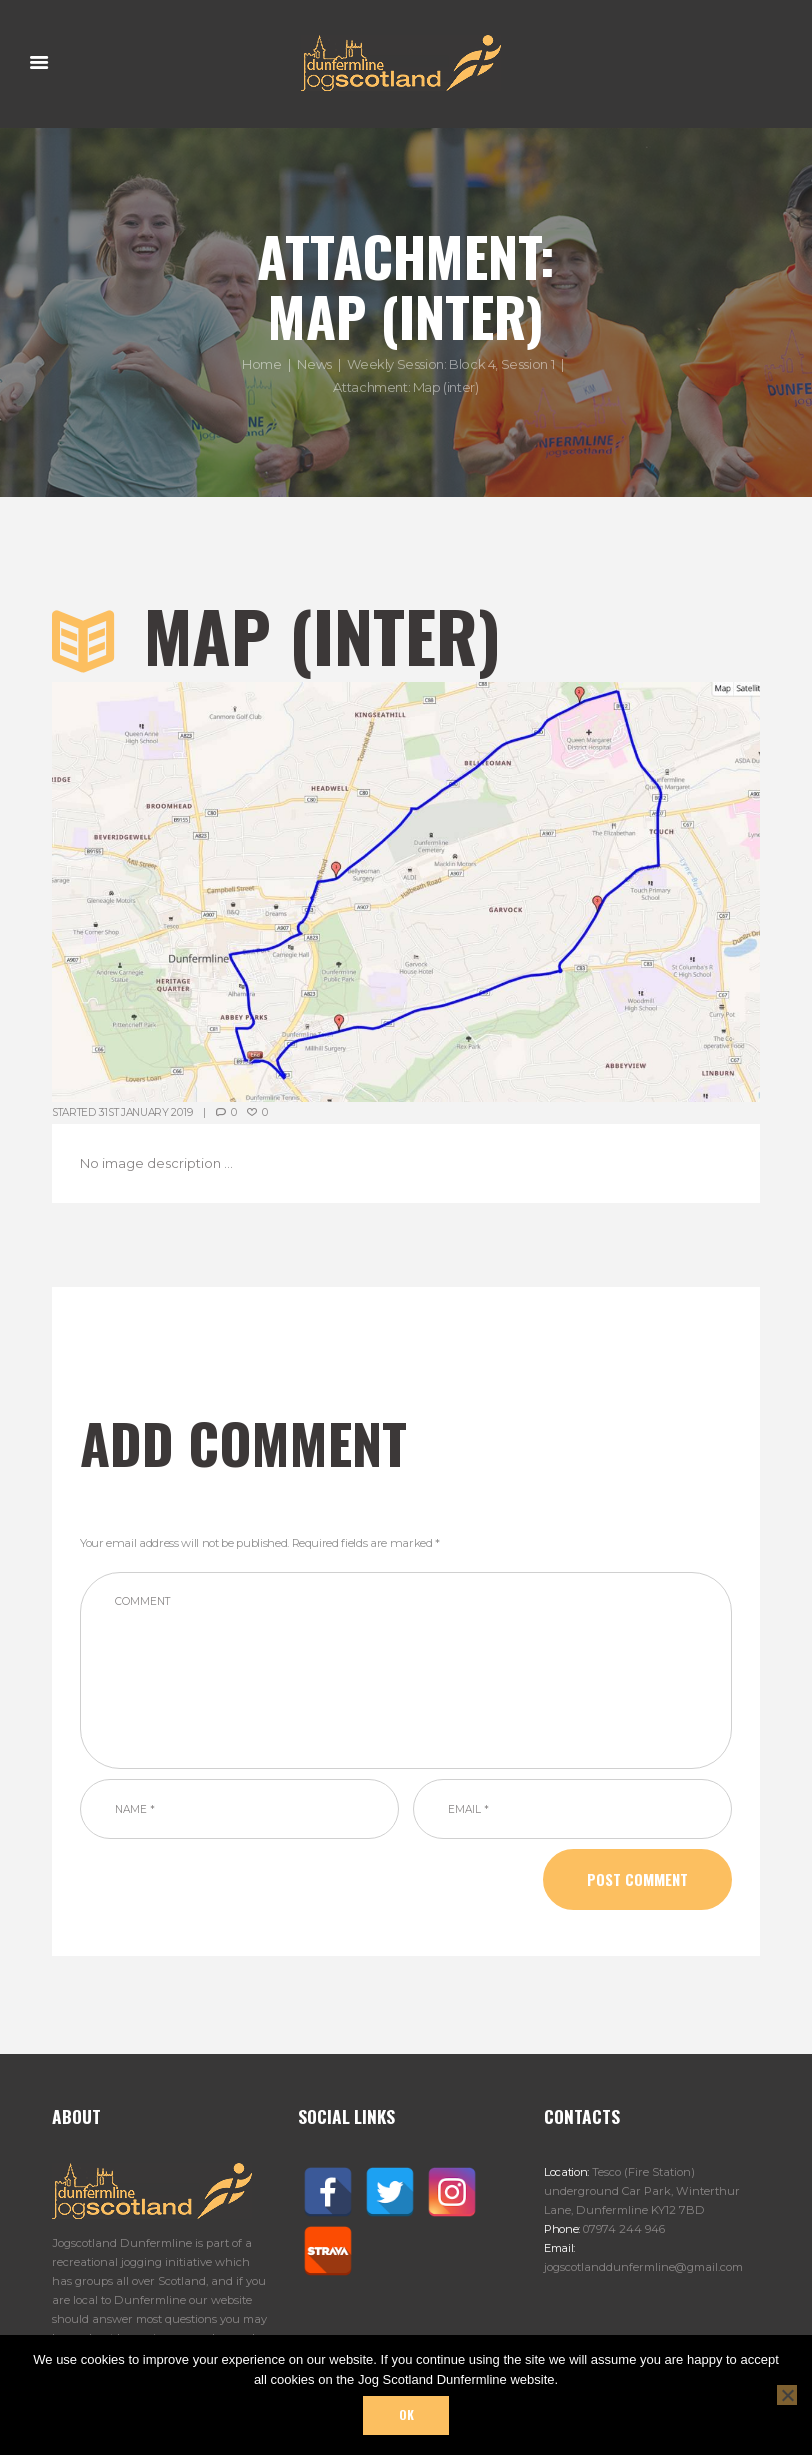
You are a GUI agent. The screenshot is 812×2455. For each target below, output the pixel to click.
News (314, 365)
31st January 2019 (146, 1112)
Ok (406, 2415)
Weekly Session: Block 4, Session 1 (450, 365)
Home (261, 365)
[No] (787, 2395)
